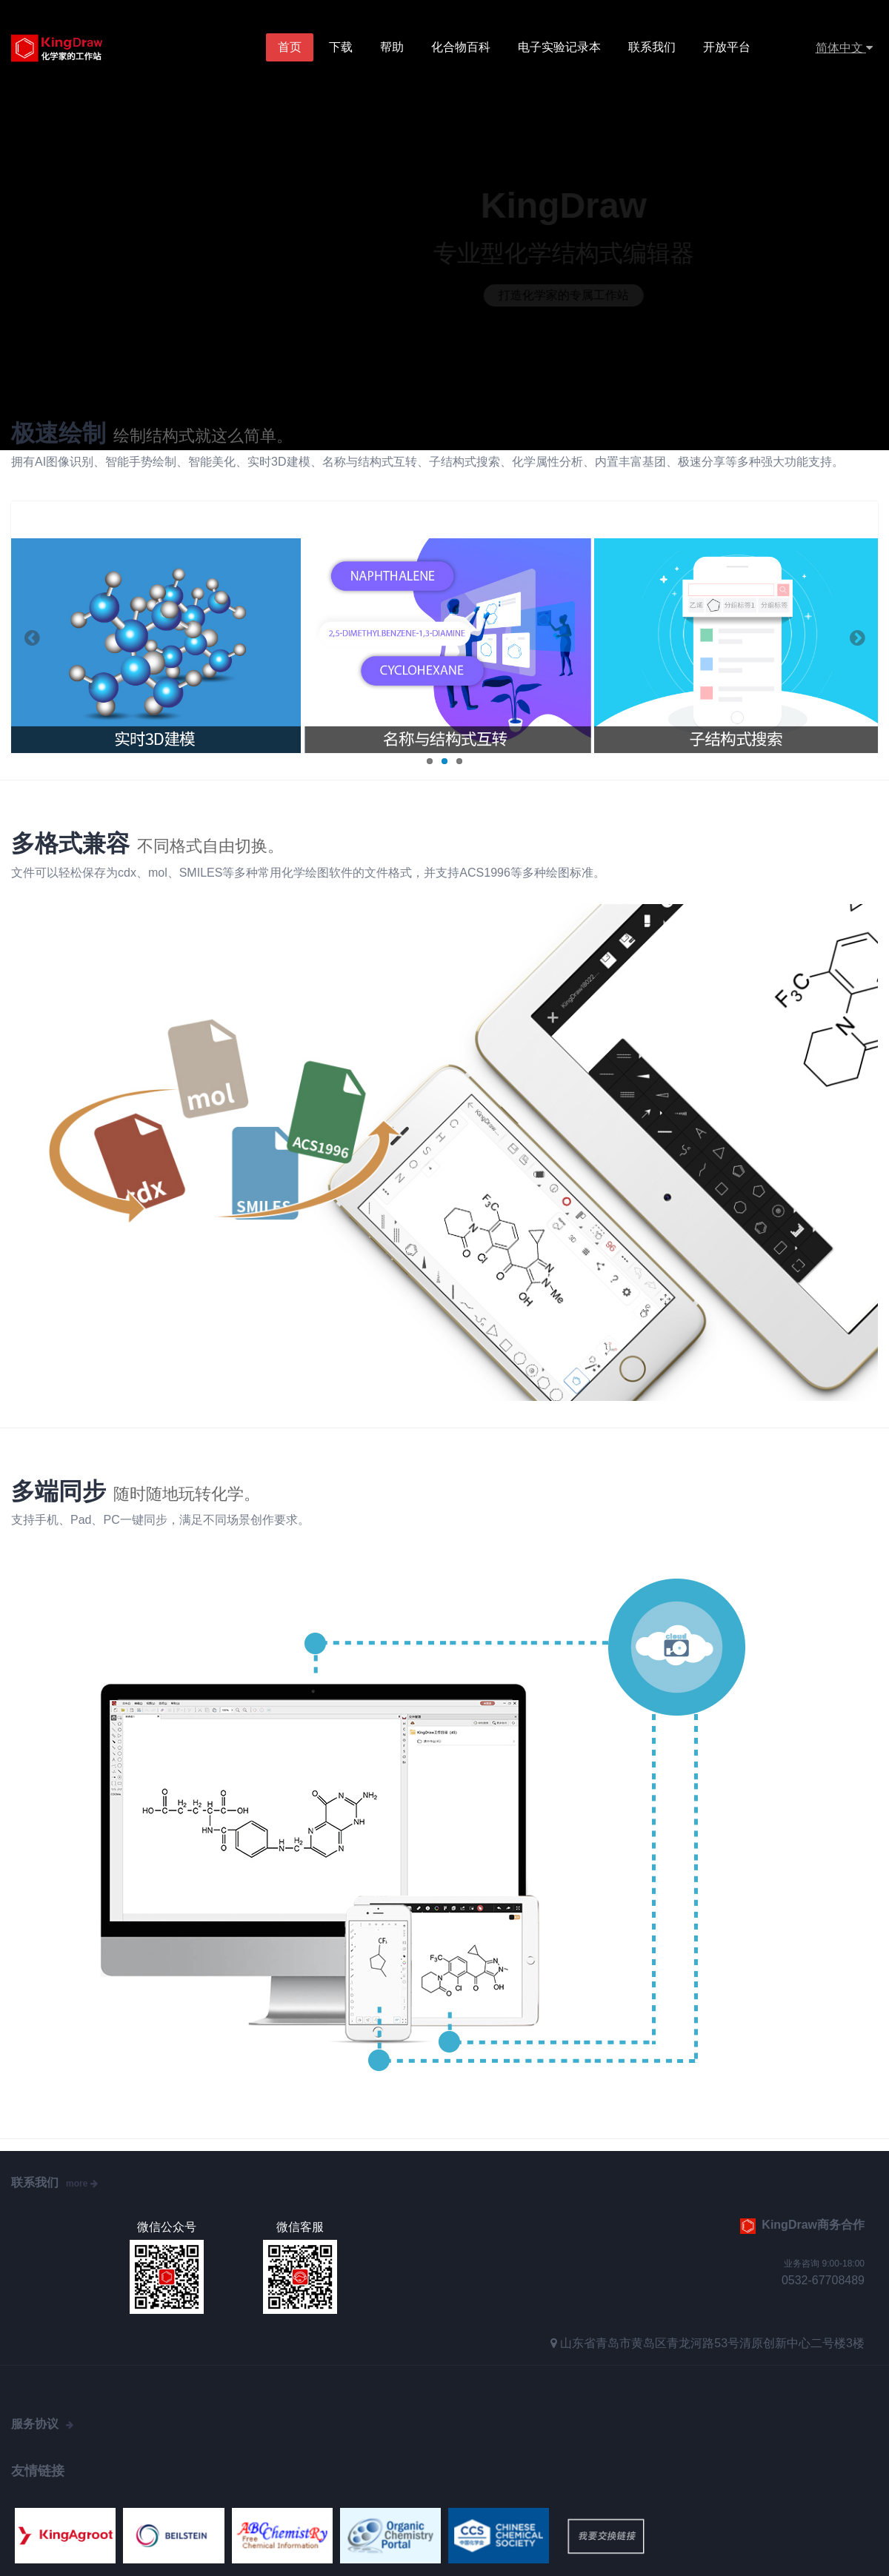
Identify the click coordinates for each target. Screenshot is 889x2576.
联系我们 (652, 47)
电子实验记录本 (559, 47)
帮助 (392, 47)
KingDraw (72, 48)
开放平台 (726, 47)
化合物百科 (460, 47)
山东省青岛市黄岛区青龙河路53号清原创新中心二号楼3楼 (712, 2343)
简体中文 (844, 48)
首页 (290, 47)
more (82, 2183)
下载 (341, 47)
